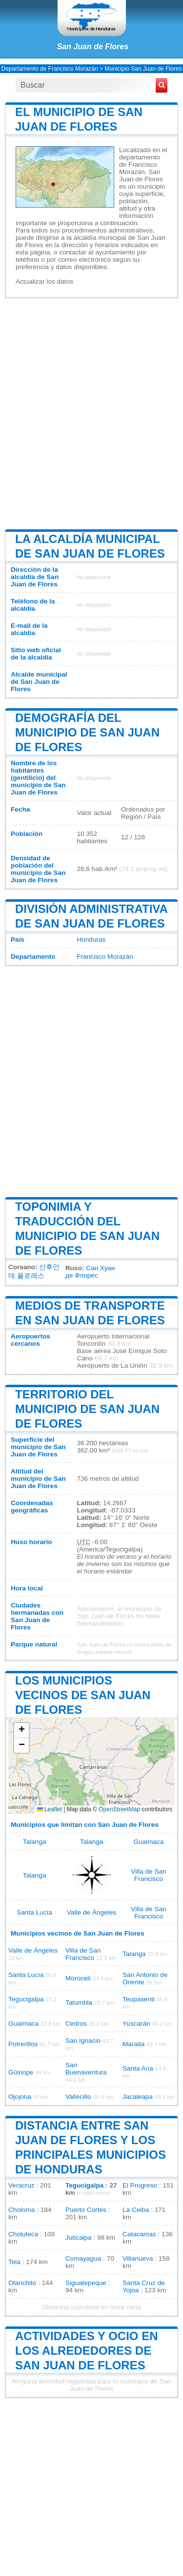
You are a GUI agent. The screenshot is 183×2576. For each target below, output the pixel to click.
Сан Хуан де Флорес (90, 1271)
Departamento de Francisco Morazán (49, 68)
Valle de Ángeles (91, 1912)
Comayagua (83, 2258)
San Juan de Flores (93, 46)
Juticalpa (78, 2237)
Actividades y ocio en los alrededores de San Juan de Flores (86, 2350)
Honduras (91, 939)
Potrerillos (23, 2044)
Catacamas (139, 2234)
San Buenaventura (86, 2068)
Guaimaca (149, 1841)
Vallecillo (78, 2096)
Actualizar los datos (44, 281)
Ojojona (19, 2096)
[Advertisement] (91, 412)
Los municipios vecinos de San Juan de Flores (82, 1695)
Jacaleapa (137, 2096)
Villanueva (137, 2258)
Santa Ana (137, 2068)
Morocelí (78, 1978)
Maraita (133, 2044)
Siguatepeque (85, 2282)
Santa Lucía (34, 1912)
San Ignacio (83, 2040)
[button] (21, 1730)
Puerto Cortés (85, 2209)
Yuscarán (136, 2023)
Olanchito (22, 2282)
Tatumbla (78, 2002)
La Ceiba (135, 2209)
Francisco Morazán (105, 956)
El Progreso (139, 2185)
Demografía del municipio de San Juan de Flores (87, 732)
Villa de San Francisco (148, 1875)
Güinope (20, 2072)
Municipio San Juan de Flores (143, 68)
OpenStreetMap (119, 1809)
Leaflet (49, 1809)
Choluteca (23, 2234)
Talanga (34, 1841)
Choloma (21, 2209)
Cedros (76, 2023)
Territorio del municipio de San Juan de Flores (87, 1409)
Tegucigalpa (26, 1999)
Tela (14, 2262)
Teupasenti (138, 1999)
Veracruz (21, 2185)
